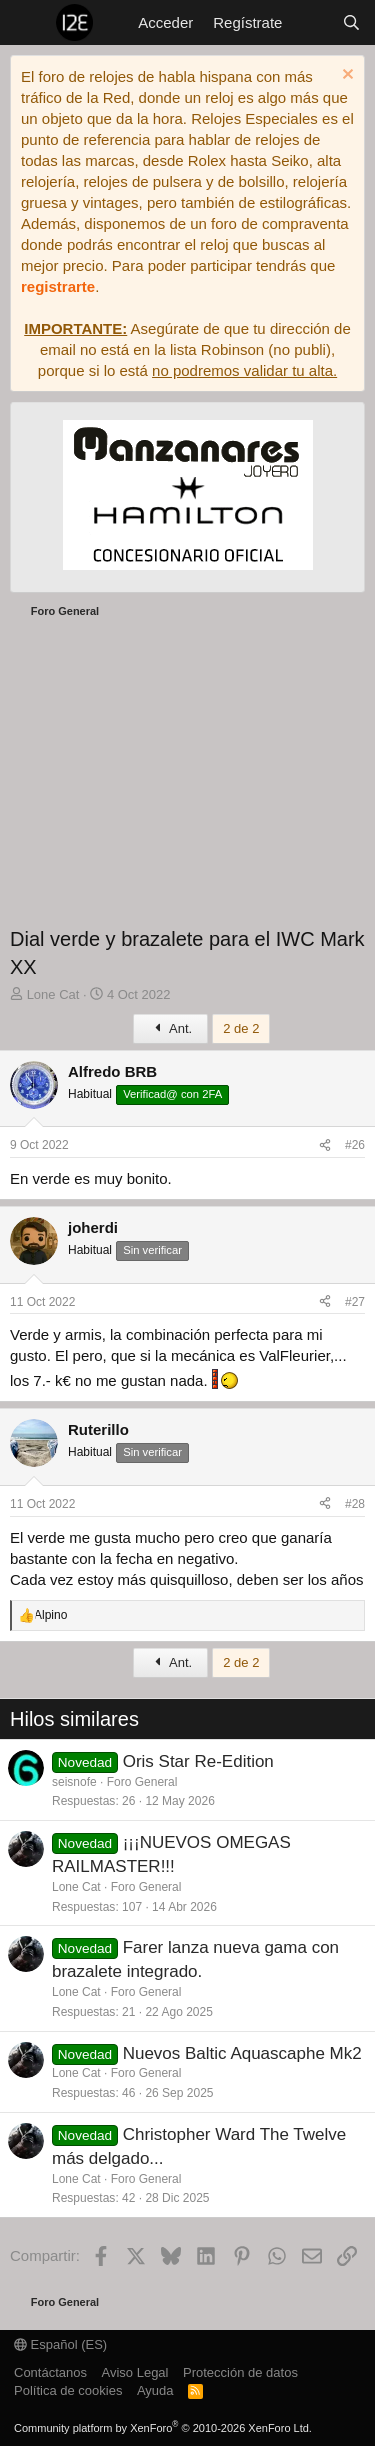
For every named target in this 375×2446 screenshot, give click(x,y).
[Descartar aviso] (345, 76)
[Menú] (27, 23)
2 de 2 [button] (241, 1028)
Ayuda (155, 2390)
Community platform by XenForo (163, 2428)
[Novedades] (311, 22)
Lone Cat (76, 1887)
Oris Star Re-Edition (198, 1761)
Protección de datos (240, 2372)
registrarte (58, 286)
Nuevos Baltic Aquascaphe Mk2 (242, 2053)
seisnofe (74, 1782)
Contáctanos (50, 2372)
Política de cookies (68, 2390)
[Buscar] (351, 22)
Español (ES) (60, 2344)
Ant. (170, 1028)
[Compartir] (325, 1145)
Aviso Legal (135, 2372)
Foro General (142, 1782)
